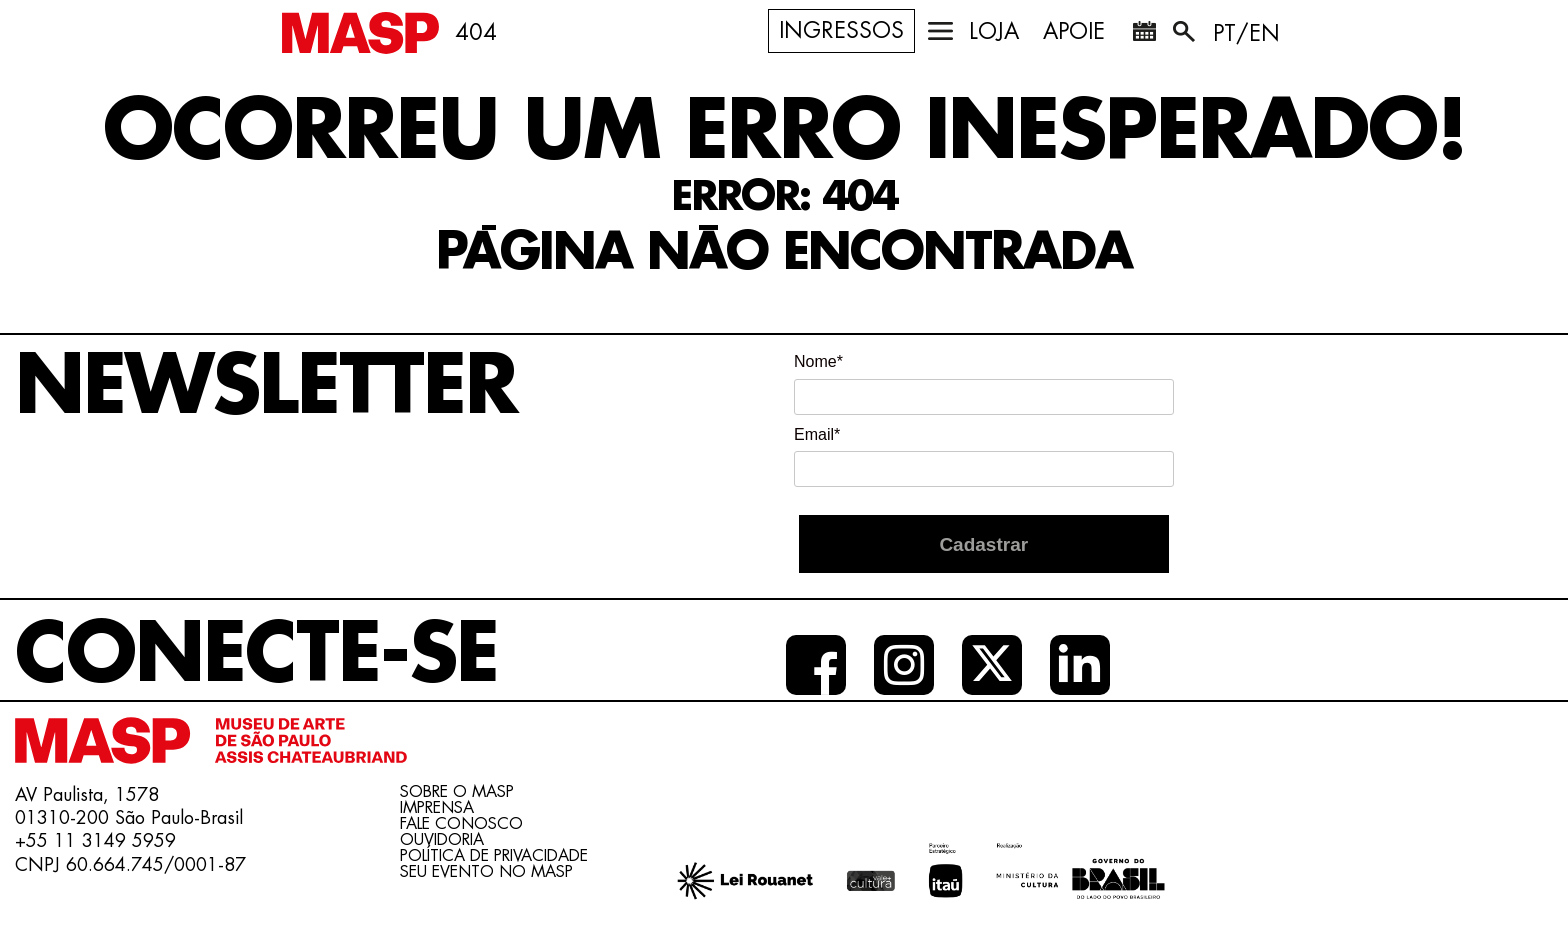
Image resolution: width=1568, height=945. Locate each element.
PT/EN (1246, 34)
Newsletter (266, 387)
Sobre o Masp (457, 792)
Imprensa (437, 808)
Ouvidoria (442, 840)
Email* (817, 434)
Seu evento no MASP (486, 872)
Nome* (818, 361)
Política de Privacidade (494, 856)
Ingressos (841, 31)
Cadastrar (983, 544)
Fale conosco (461, 824)
